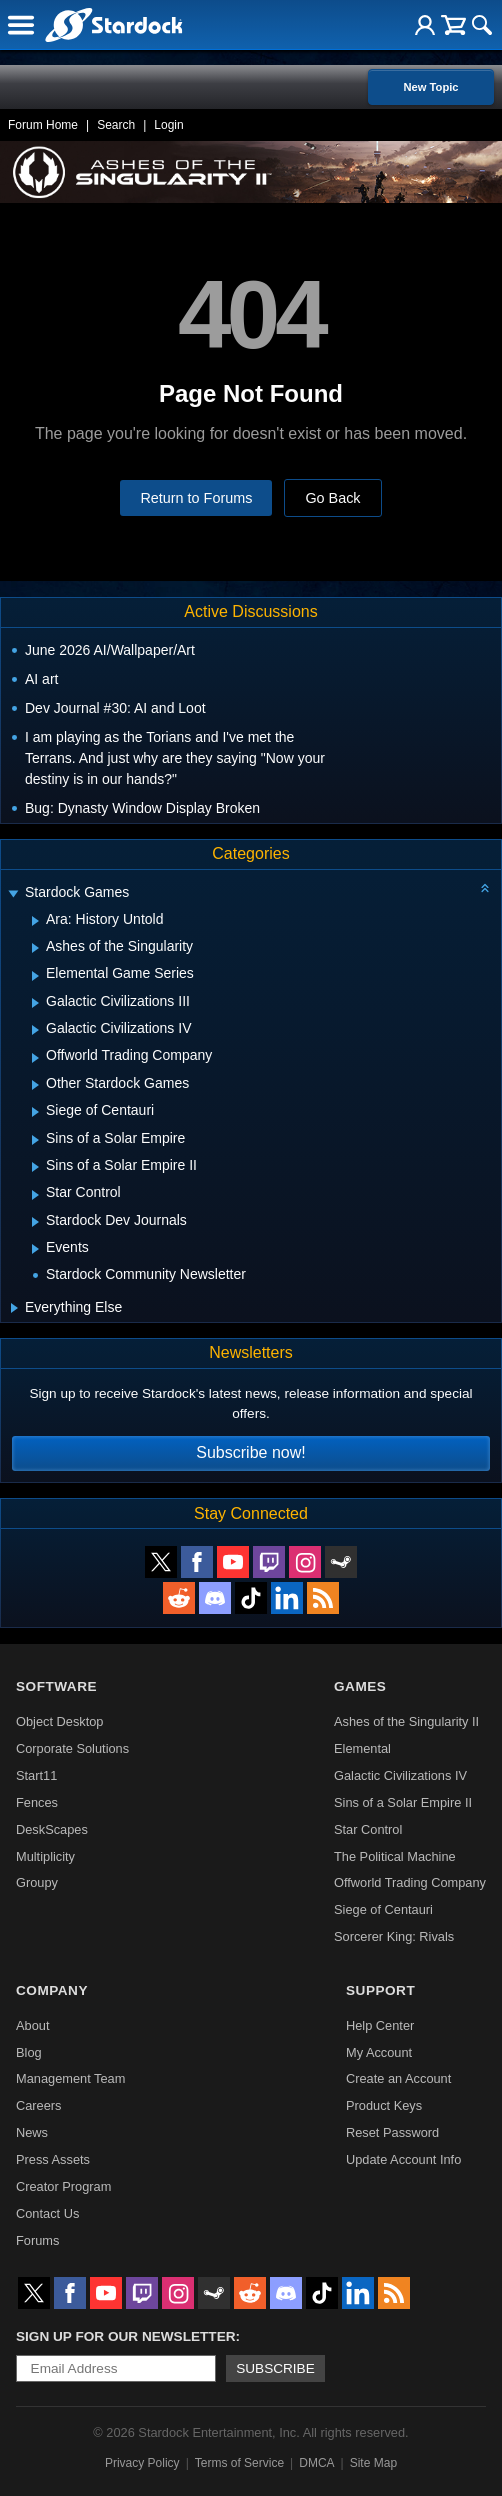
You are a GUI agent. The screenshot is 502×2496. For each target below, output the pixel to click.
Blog (29, 2052)
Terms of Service (239, 2463)
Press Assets (53, 2159)
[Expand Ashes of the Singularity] (35, 948)
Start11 (36, 1775)
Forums (37, 2240)
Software (56, 1686)
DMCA (316, 2463)
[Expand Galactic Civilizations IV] (35, 1030)
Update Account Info (403, 2159)
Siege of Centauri (383, 1909)
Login (168, 125)
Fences (37, 1802)
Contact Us (47, 2213)
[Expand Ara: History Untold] (35, 921)
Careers (39, 2105)
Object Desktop (60, 1721)
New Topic (430, 87)
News (32, 2132)
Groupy (37, 1882)
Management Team (70, 2078)
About (32, 2025)
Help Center (380, 2025)
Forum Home (43, 125)
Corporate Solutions (72, 1748)
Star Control (368, 1829)
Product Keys (384, 2105)
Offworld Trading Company (410, 1882)
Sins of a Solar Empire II (403, 1802)
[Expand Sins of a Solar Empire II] (35, 1167)
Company (52, 1990)
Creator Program (63, 2186)
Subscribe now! (250, 1452)
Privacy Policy (142, 2463)
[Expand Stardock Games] (13, 894)
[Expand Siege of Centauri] (35, 1112)
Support (380, 1990)
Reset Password (392, 2132)
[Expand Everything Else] (14, 1308)
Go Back (332, 498)
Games (360, 1686)
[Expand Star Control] (35, 1195)
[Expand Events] (35, 1249)
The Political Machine (395, 1856)
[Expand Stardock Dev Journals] (35, 1222)
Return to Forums (196, 498)
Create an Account (398, 2078)
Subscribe (275, 2368)
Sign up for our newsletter (126, 2336)
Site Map (373, 2463)
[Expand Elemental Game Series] (35, 976)
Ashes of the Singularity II (406, 1721)
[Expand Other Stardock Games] (35, 1085)
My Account (379, 2052)
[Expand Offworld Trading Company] (35, 1058)
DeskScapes (52, 1829)
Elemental (362, 1748)
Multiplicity (45, 1856)
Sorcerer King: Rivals (394, 1936)
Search (116, 125)
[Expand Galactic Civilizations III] (35, 1003)
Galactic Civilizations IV (400, 1775)
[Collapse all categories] (485, 888)
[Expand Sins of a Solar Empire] (35, 1140)
